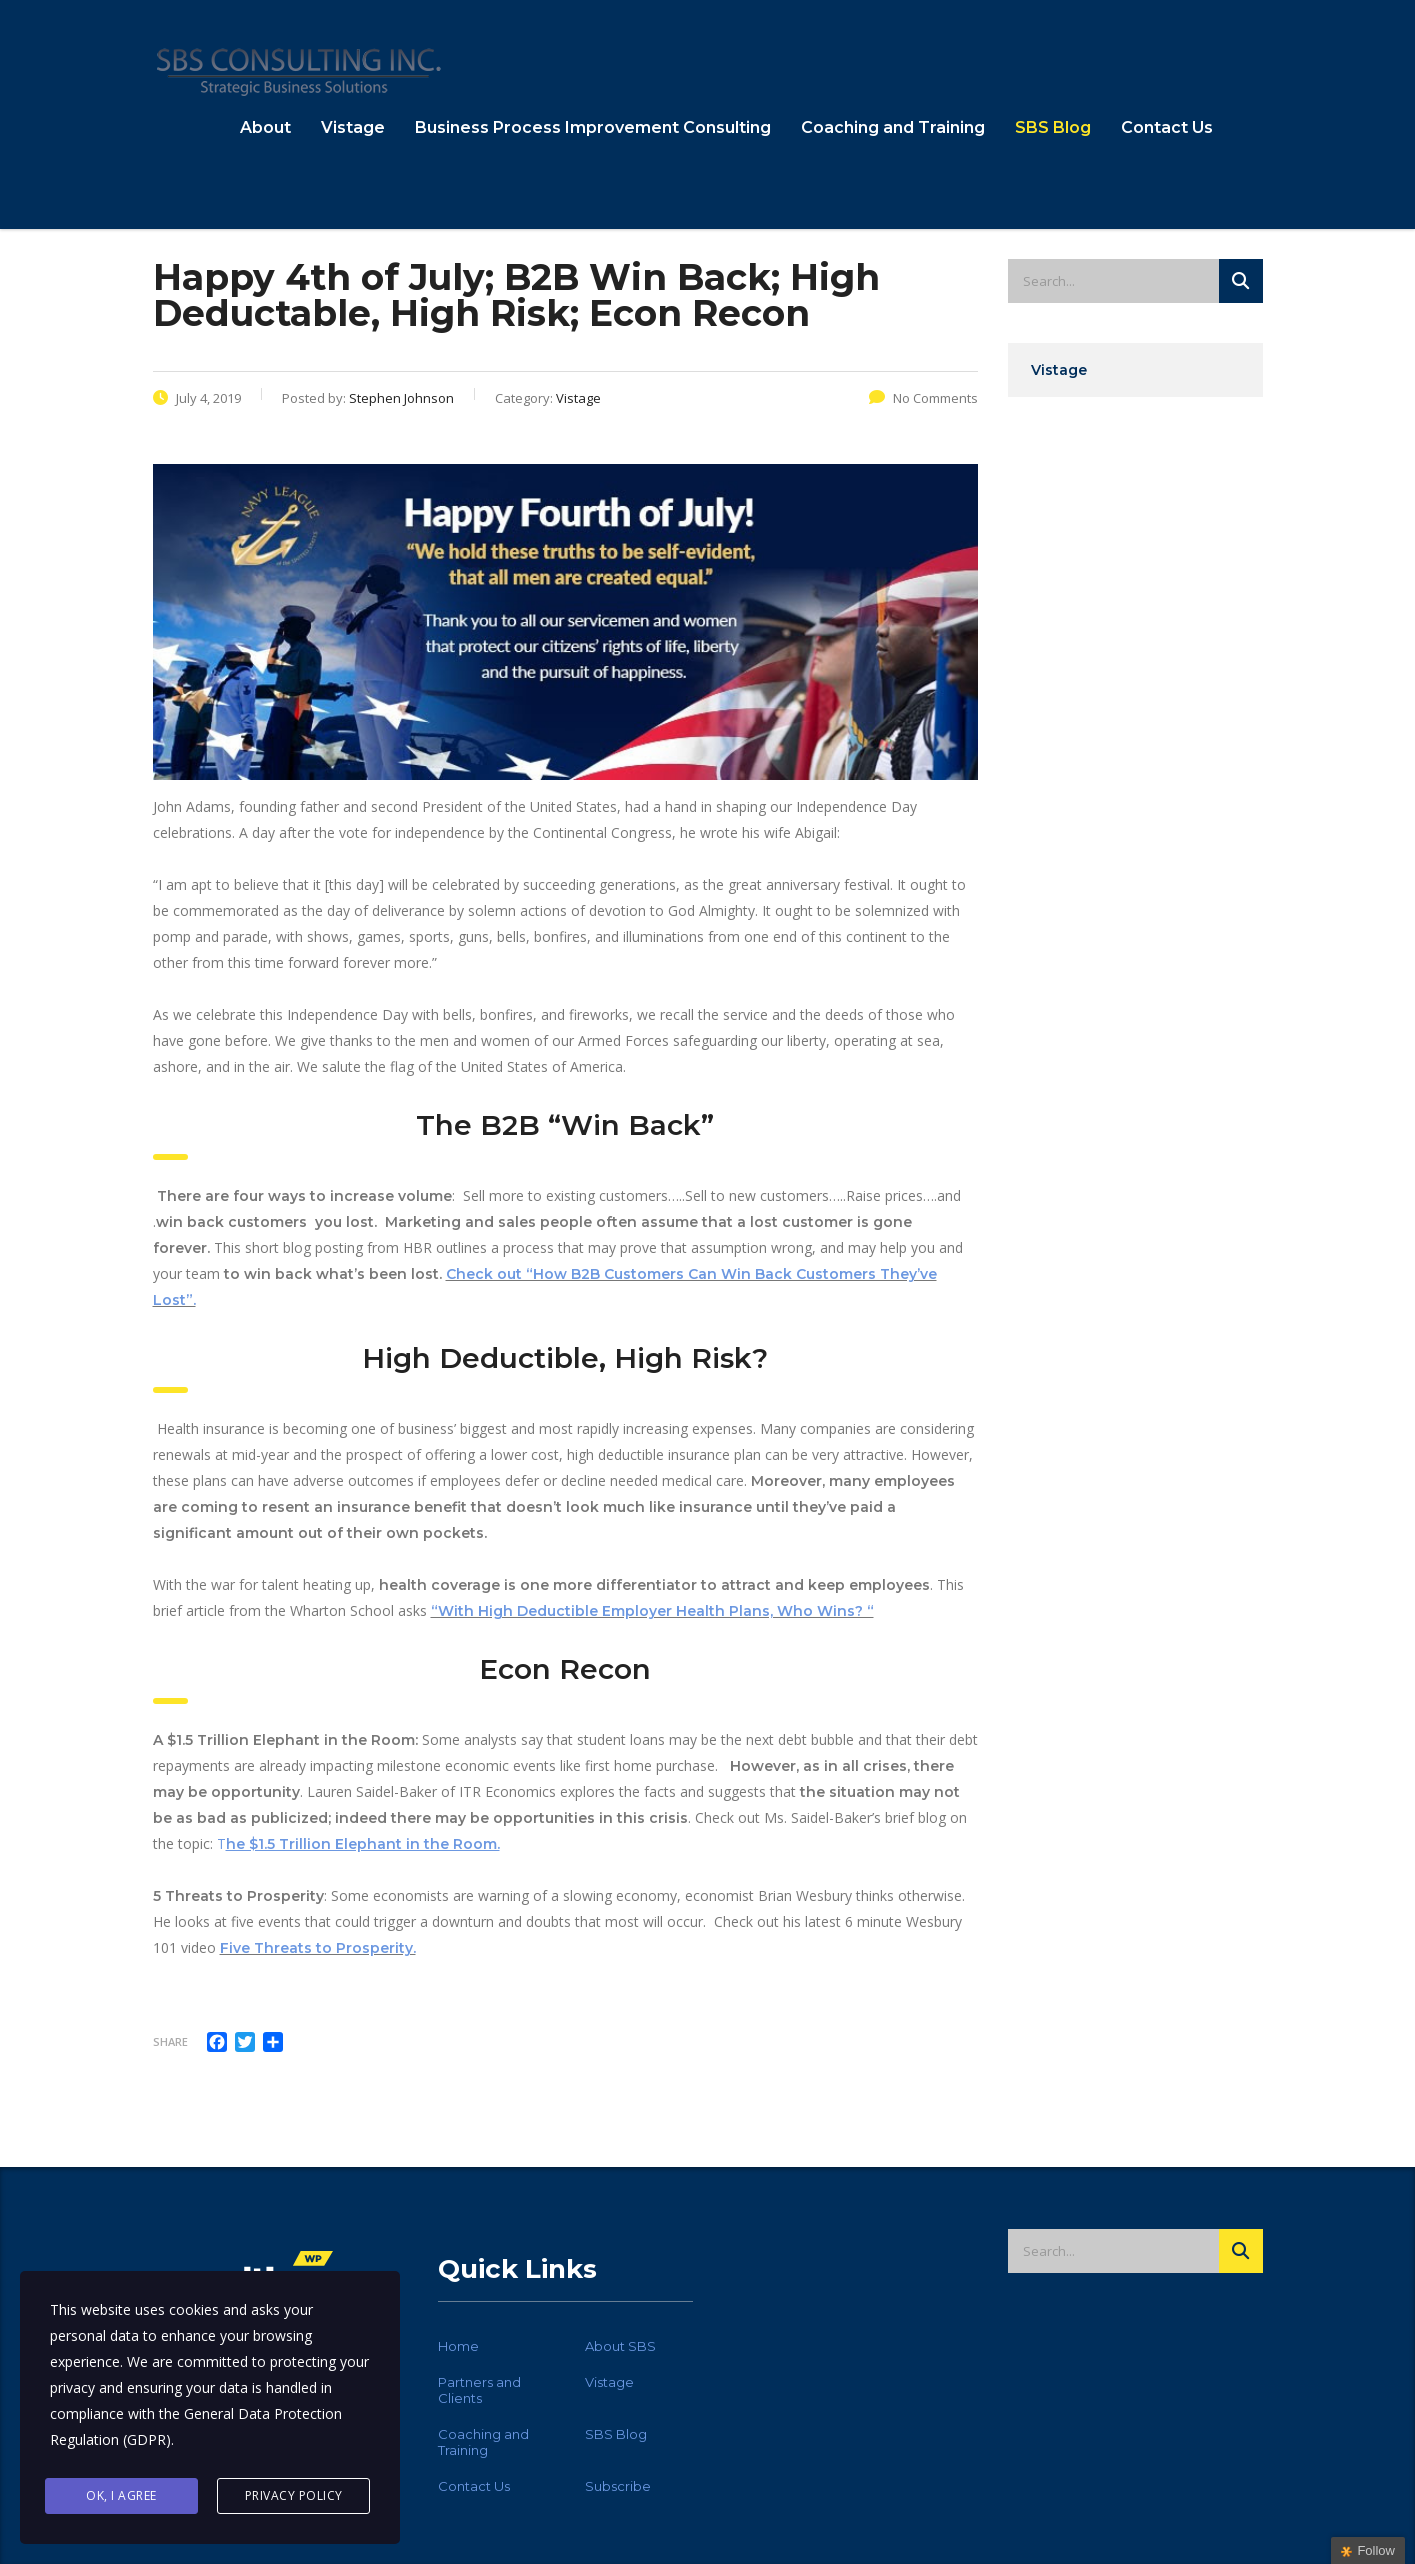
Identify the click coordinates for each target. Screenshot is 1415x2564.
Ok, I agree (121, 2495)
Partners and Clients (479, 2390)
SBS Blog (1053, 127)
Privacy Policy (294, 2495)
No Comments (923, 398)
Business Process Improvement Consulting (593, 127)
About (265, 127)
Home (458, 2346)
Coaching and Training (893, 127)
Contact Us (1167, 127)
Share (170, 2041)
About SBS (620, 2346)
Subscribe (618, 2486)
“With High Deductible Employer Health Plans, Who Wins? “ (652, 1611)
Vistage (353, 127)
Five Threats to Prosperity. (318, 1948)
